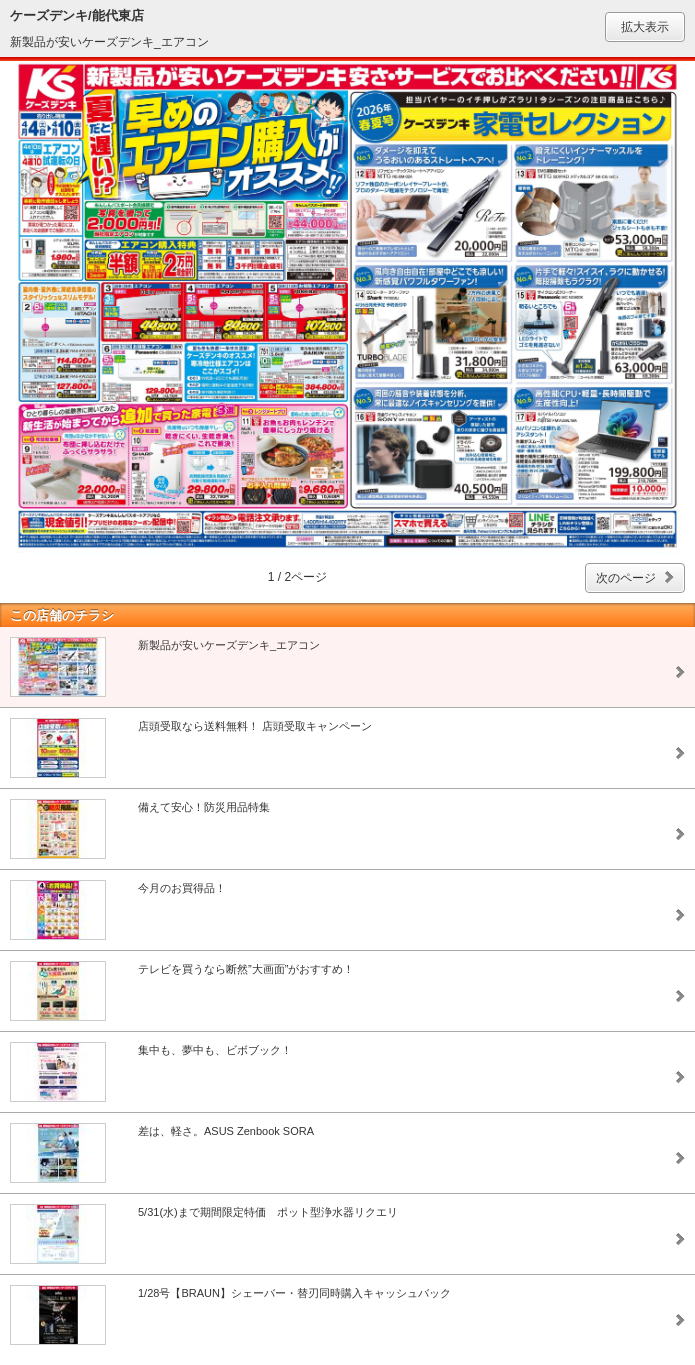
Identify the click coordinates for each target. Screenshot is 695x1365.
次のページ (626, 578)
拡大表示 (645, 27)
